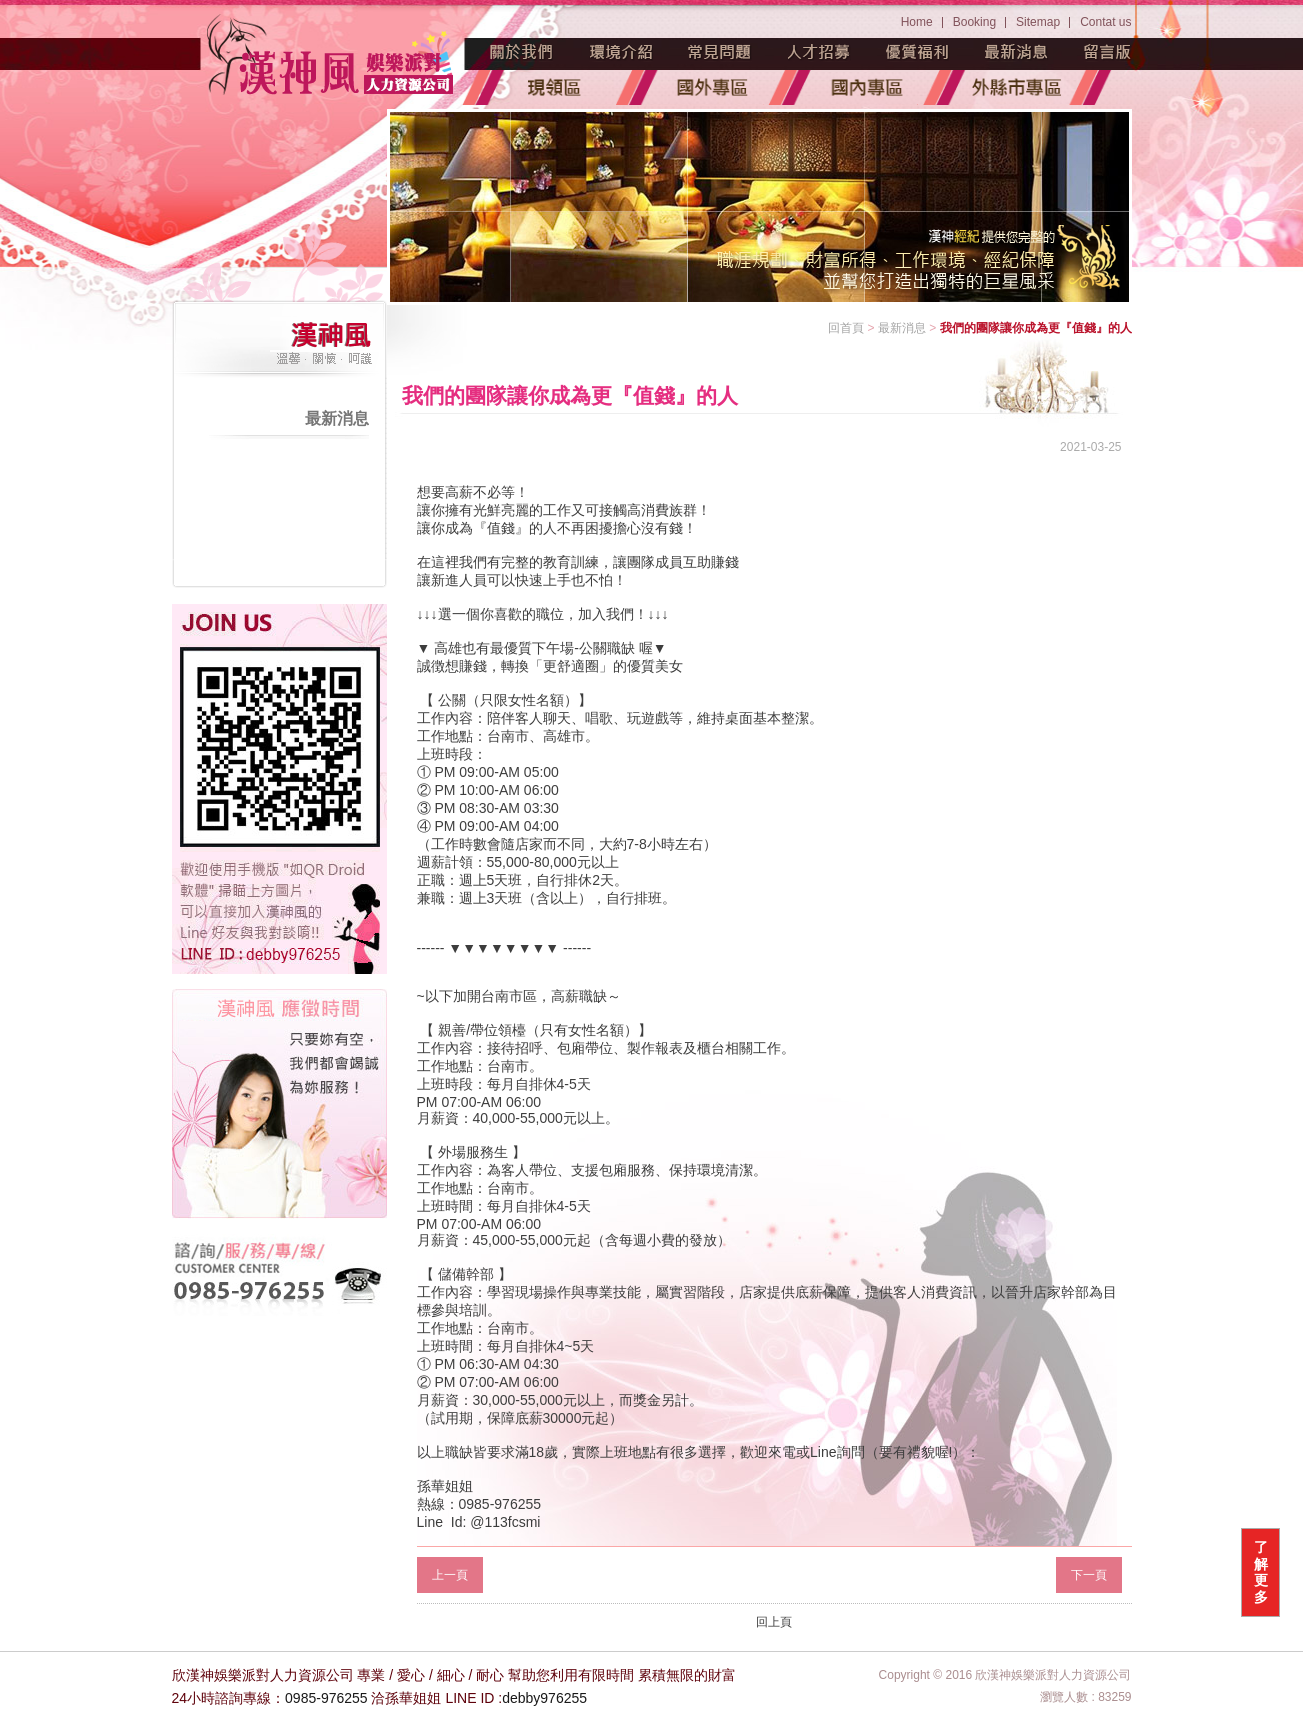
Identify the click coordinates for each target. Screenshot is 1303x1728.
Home (917, 22)
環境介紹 (621, 52)
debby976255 (544, 1698)
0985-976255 (326, 1698)
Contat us (1105, 22)
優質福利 (918, 52)
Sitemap (1038, 22)
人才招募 (819, 52)
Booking (974, 22)
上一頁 (450, 1575)
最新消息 (1017, 52)
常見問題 (720, 52)
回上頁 (774, 1622)
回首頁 (846, 328)
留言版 (1108, 52)
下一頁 (1089, 1575)
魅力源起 (522, 52)
